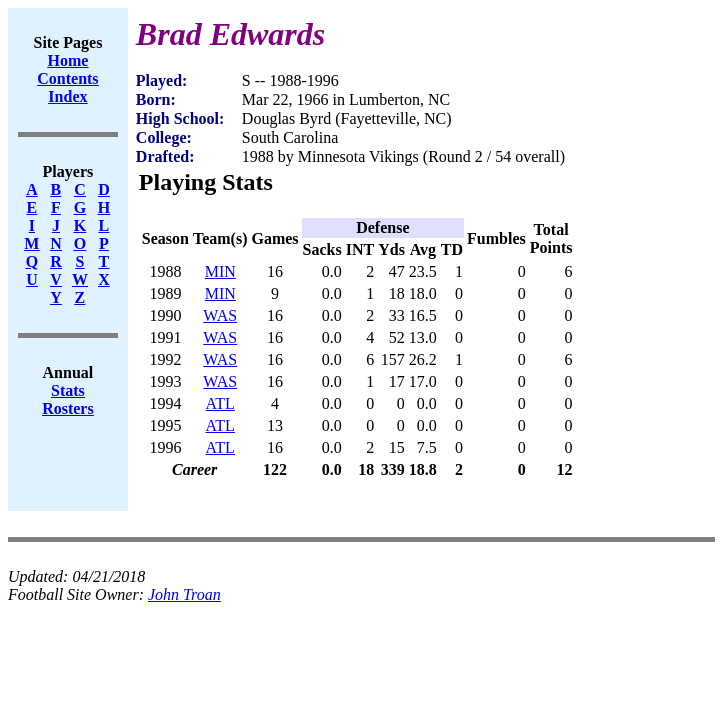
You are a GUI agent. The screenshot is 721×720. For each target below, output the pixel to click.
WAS (220, 315)
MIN (220, 271)
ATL (220, 403)
